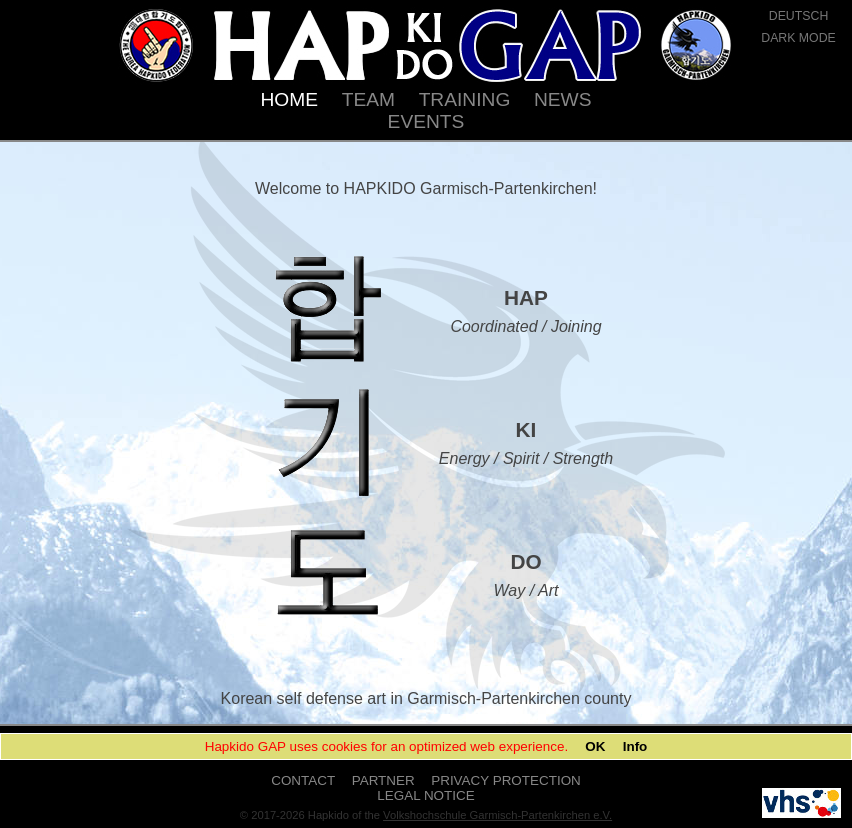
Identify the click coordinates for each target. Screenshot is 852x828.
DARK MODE (798, 38)
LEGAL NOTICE (425, 795)
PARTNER (383, 780)
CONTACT (303, 780)
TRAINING (465, 99)
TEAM (368, 99)
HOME (289, 99)
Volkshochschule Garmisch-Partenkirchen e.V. (497, 815)
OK (595, 746)
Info (635, 746)
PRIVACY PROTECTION (506, 780)
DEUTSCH (799, 16)
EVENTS (426, 121)
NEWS (563, 99)
